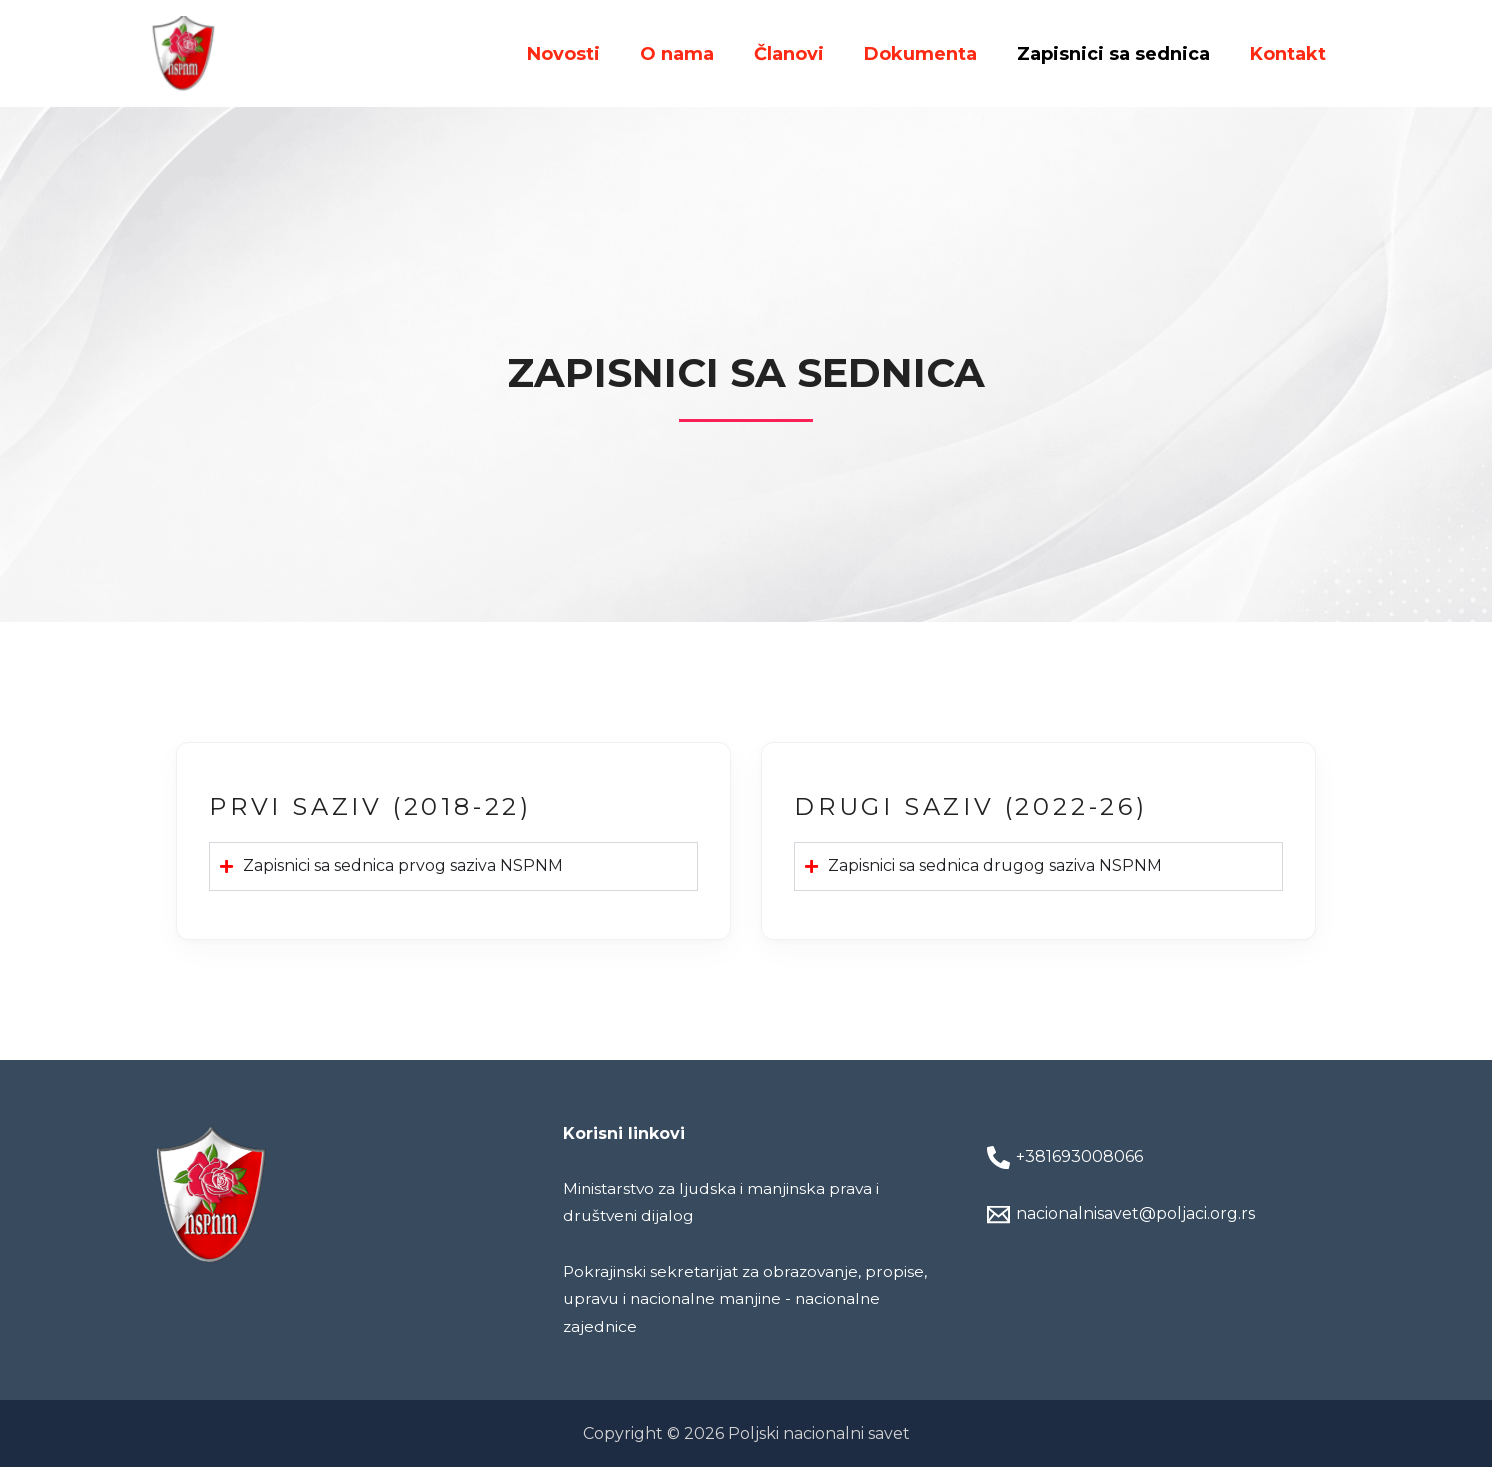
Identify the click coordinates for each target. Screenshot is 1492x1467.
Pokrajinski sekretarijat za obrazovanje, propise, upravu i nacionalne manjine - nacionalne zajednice (716, 1298)
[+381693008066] (1162, 1157)
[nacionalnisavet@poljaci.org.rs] (1162, 1214)
